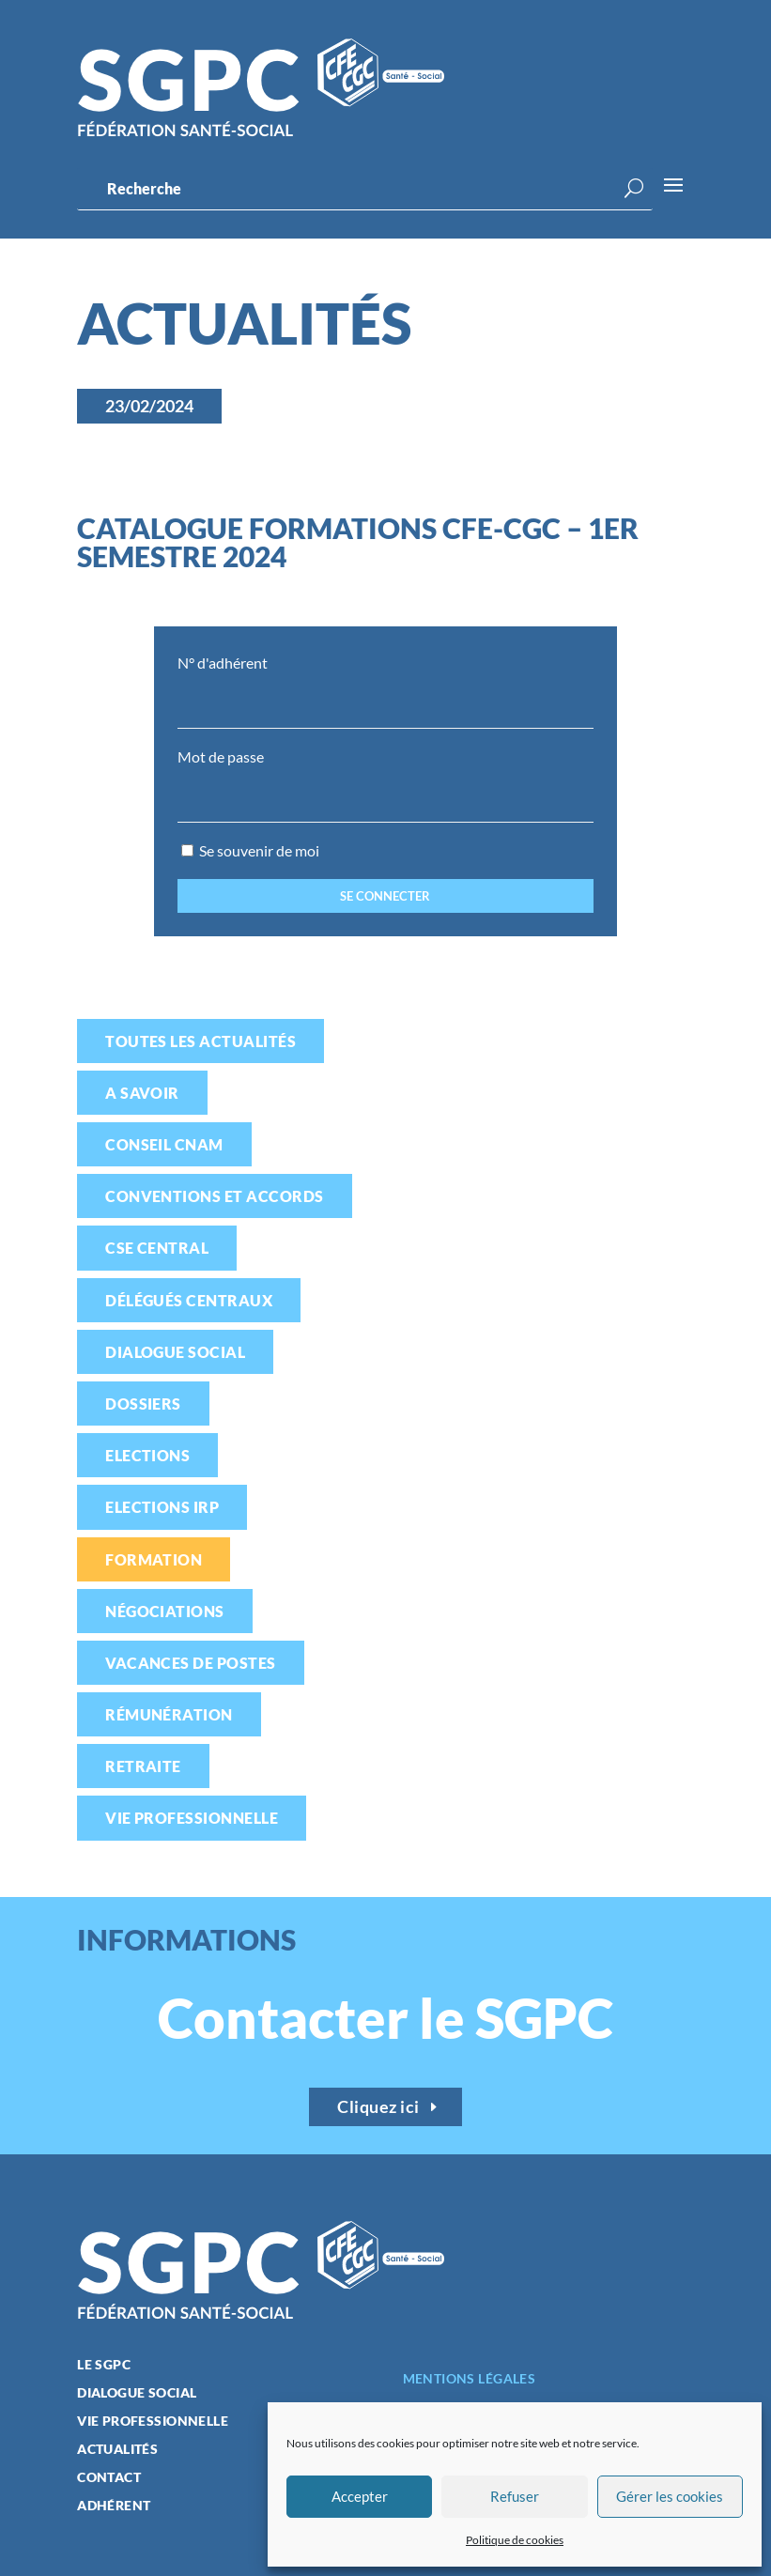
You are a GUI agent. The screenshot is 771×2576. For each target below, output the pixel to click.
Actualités (117, 2450)
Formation (153, 1559)
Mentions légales (469, 2378)
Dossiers (143, 1403)
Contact (109, 2478)
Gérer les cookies (669, 2496)
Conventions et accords (214, 1196)
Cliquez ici (378, 2106)
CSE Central (156, 1248)
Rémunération (169, 1714)
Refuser (514, 2496)
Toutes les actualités (200, 1041)
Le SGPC (104, 2365)
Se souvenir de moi (250, 850)
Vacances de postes (190, 1663)
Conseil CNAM (164, 1144)
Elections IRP (162, 1507)
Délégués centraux (188, 1300)
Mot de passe (220, 756)
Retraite (143, 1766)
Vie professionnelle (191, 1818)
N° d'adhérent (222, 662)
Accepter (360, 2496)
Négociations (164, 1611)
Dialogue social (175, 1352)
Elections (147, 1455)
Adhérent (113, 2506)
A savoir (142, 1093)
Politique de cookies (514, 2540)
